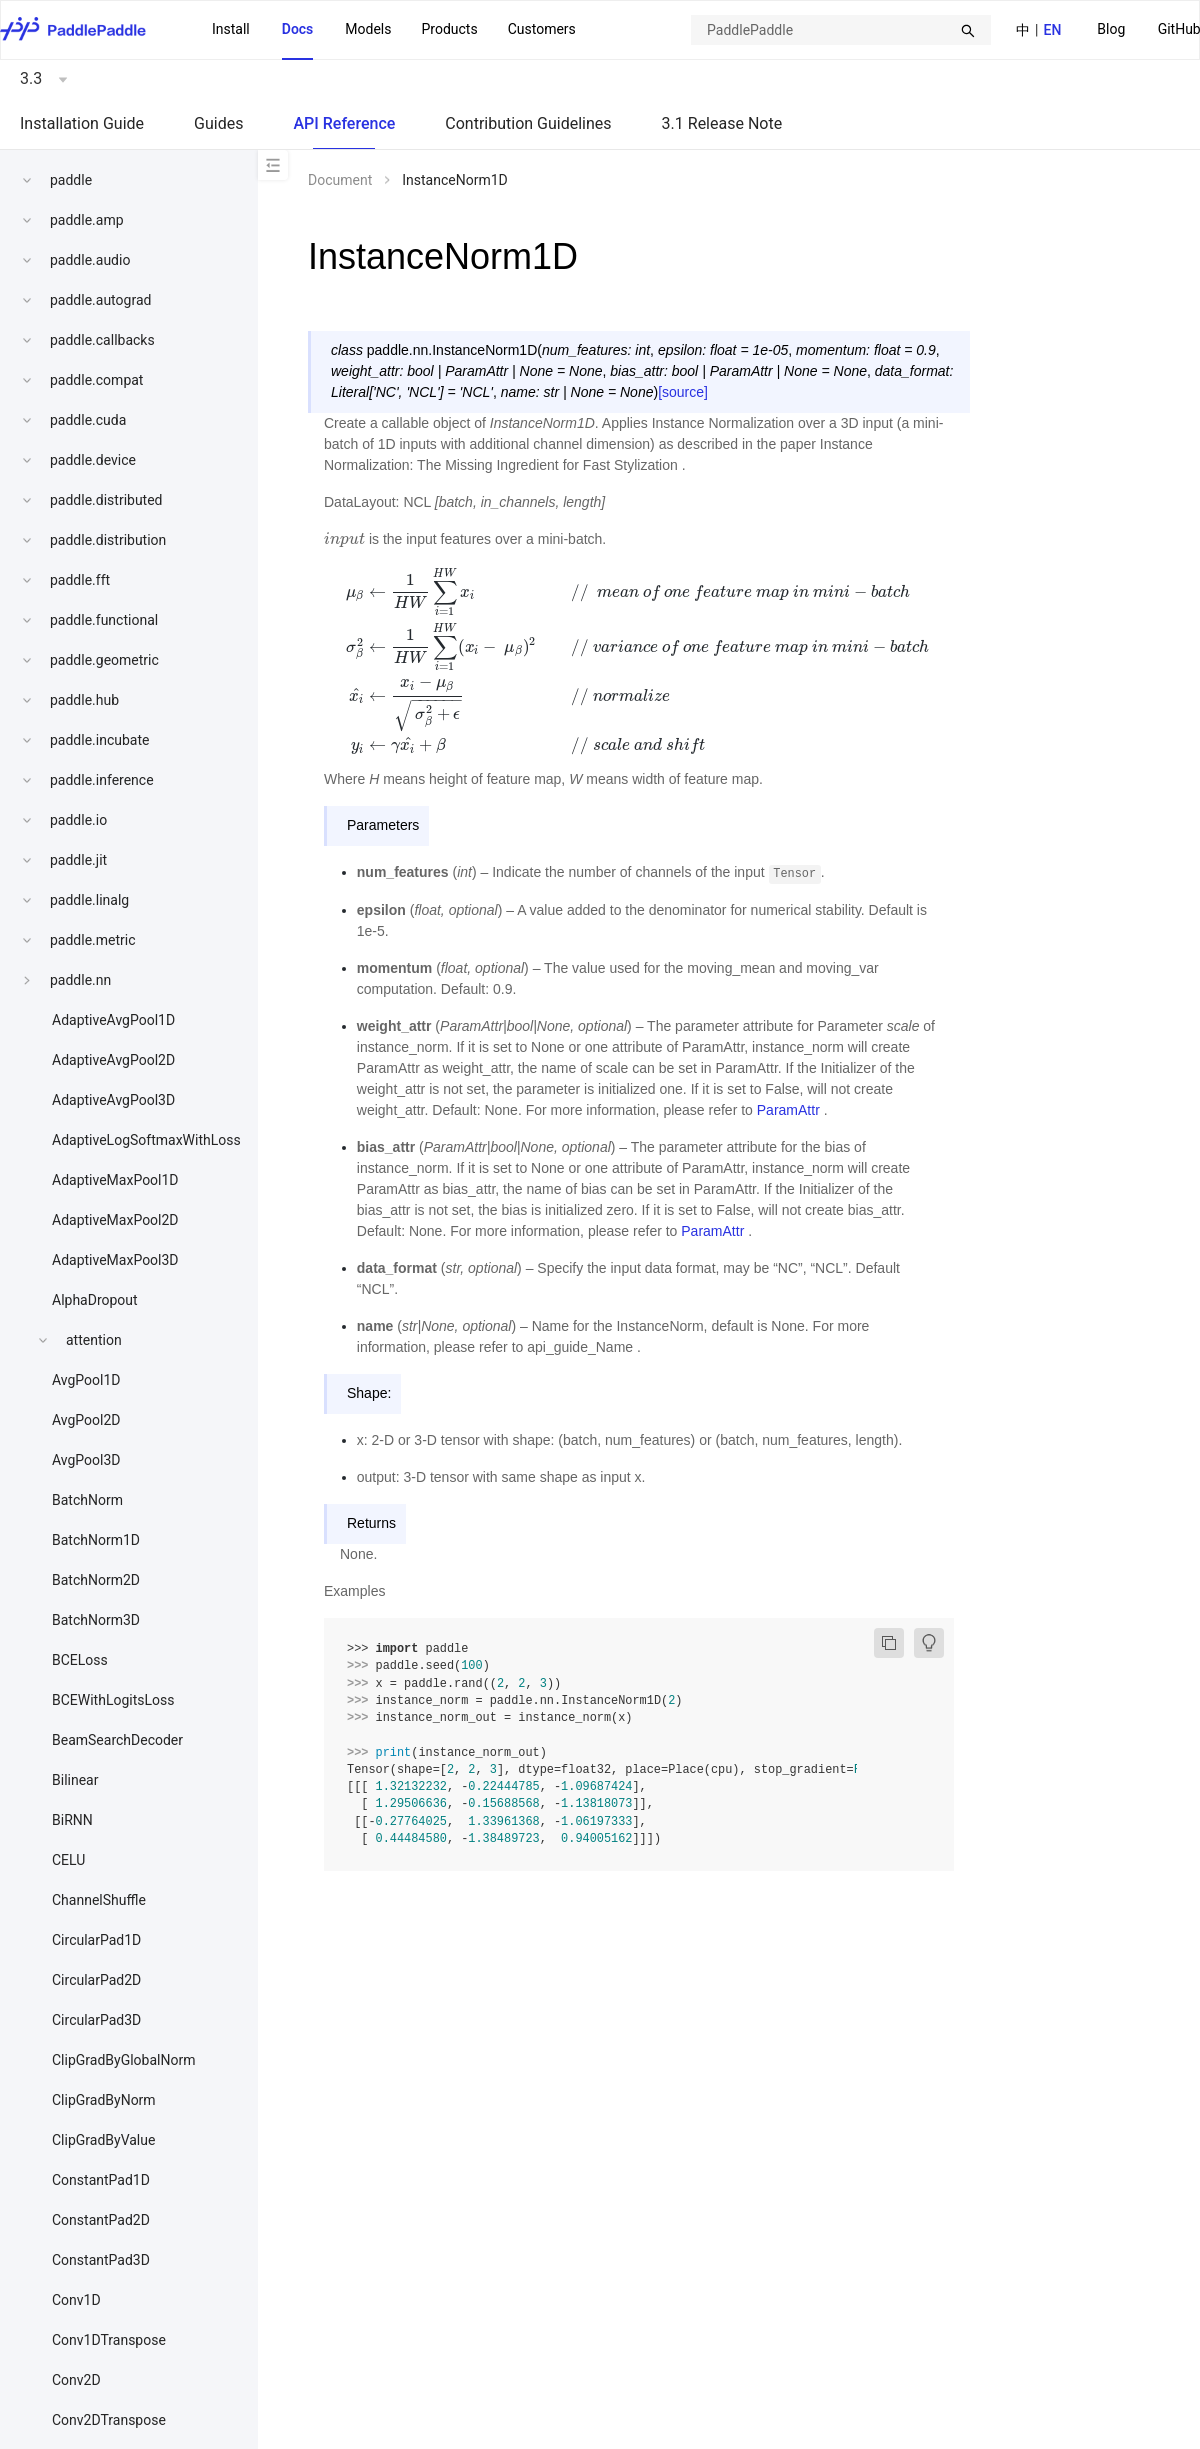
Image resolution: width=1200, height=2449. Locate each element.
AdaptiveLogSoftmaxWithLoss (146, 1140)
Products (449, 29)
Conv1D (76, 2300)
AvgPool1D (86, 1380)
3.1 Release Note (722, 123)
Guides (218, 123)
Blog (1111, 29)
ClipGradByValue (103, 2140)
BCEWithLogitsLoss (113, 1700)
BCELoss (80, 1660)
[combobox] (841, 30)
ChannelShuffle (99, 1900)
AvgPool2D (86, 1420)
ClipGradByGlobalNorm (123, 2060)
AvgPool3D (86, 1460)
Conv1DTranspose (109, 2340)
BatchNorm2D (96, 1580)
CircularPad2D (96, 1980)
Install (231, 29)
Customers (542, 29)
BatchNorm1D (96, 1540)
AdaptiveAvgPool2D (113, 1060)
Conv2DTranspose (109, 2420)
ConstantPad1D (101, 2180)
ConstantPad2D (101, 2220)
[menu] (394, 30)
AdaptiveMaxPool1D (115, 1180)
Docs (298, 29)
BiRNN (72, 1820)
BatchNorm (87, 1500)
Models (368, 29)
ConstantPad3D (101, 2260)
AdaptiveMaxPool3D (115, 1260)
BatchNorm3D (96, 1620)
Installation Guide (82, 123)
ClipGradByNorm (104, 2100)
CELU (68, 1860)
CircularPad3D (96, 2020)
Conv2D (76, 2380)
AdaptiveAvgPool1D (113, 1020)
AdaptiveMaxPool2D (115, 1220)
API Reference (344, 123)
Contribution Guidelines (528, 123)
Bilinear (75, 1780)
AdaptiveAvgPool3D (113, 1100)
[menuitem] (1111, 30)
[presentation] (344, 539)
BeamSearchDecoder (117, 1740)
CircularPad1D (96, 1940)
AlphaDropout (95, 1300)
